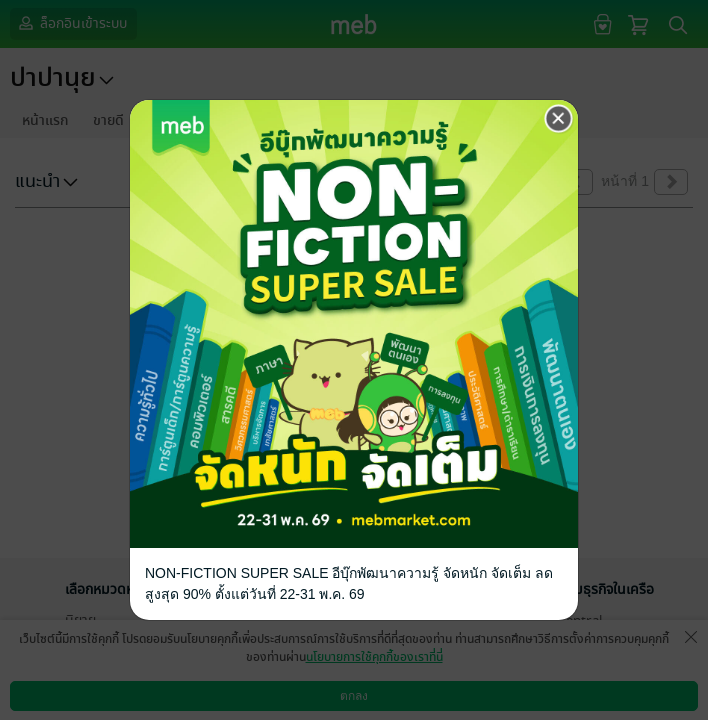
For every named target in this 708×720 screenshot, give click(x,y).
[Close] (559, 119)
